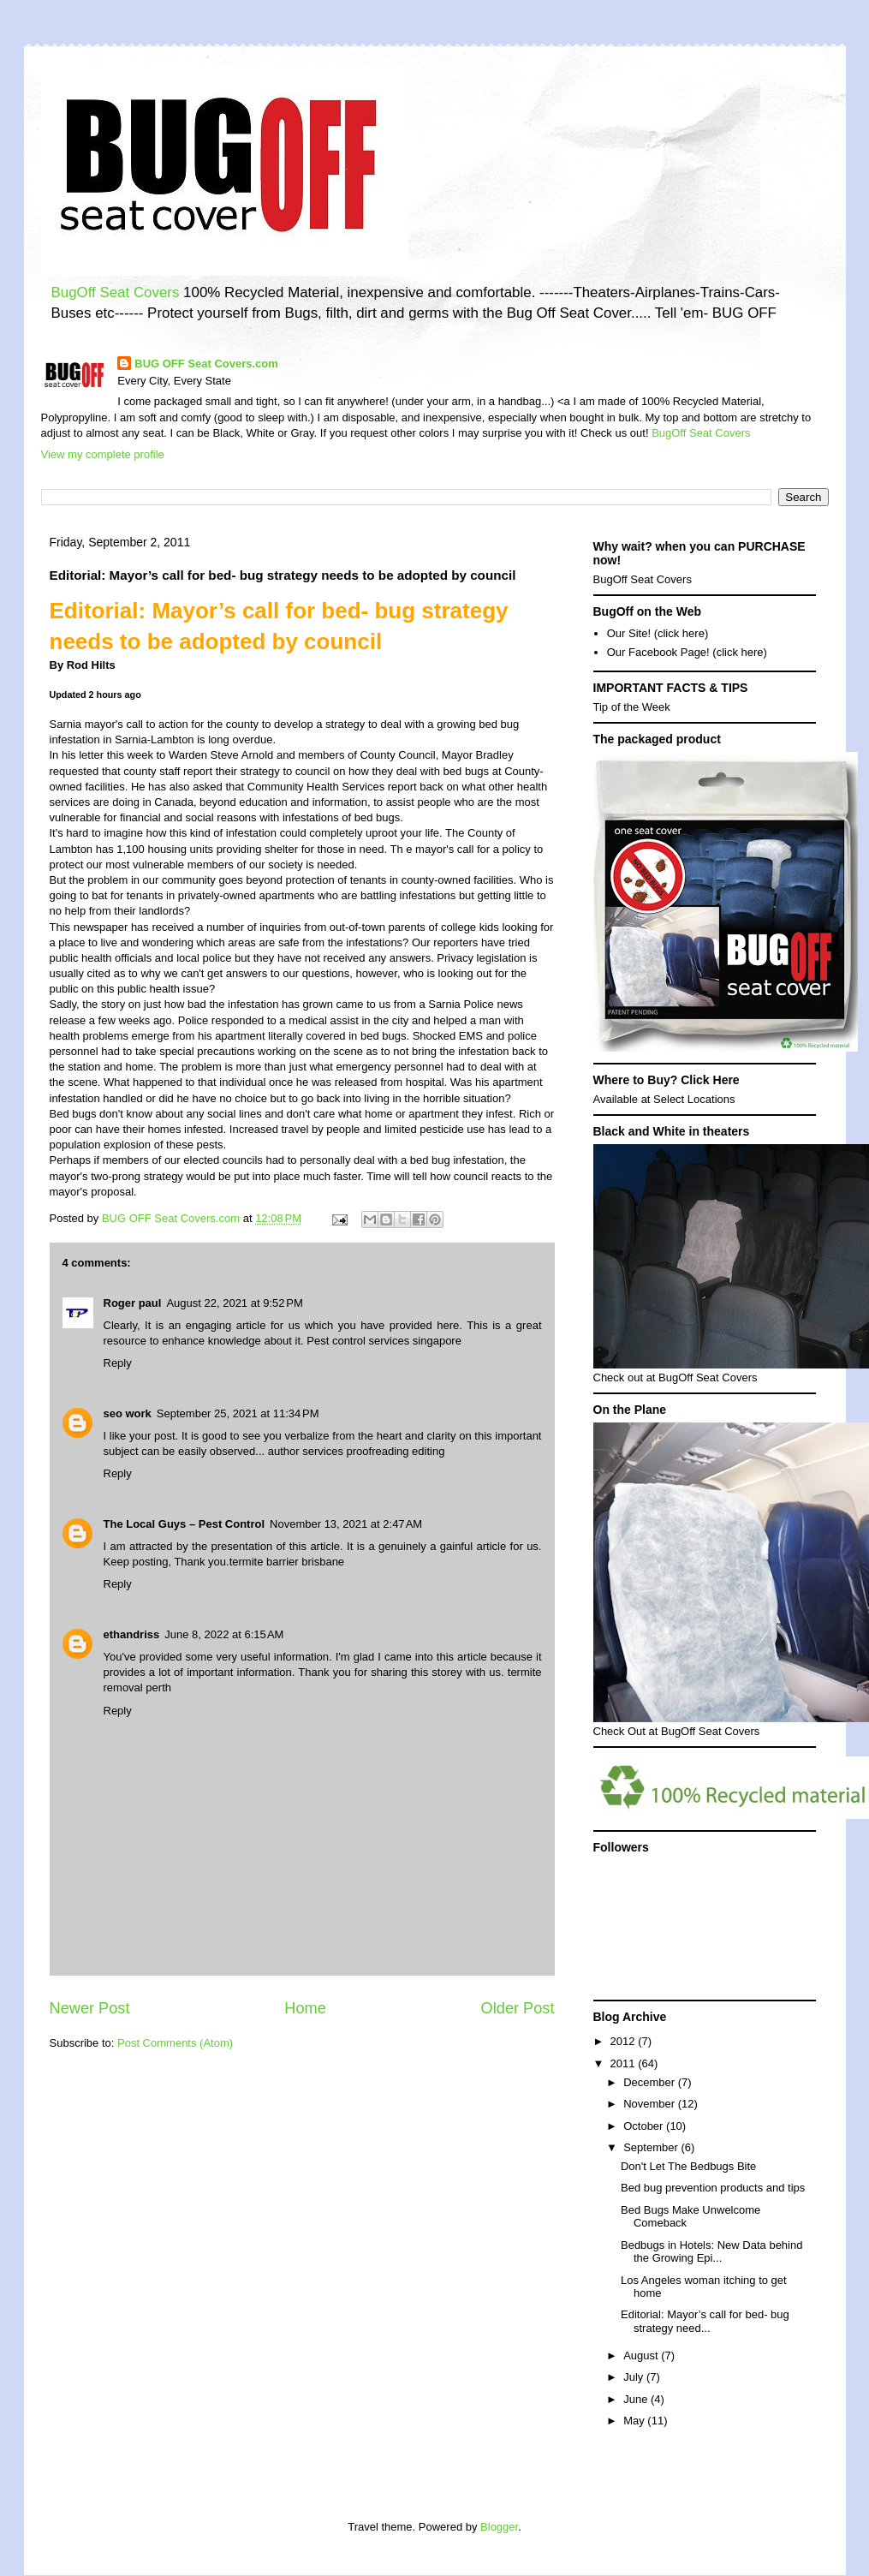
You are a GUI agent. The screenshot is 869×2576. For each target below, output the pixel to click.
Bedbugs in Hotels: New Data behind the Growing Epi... (711, 2252)
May (635, 2420)
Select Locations (694, 1099)
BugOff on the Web (647, 611)
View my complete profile (102, 454)
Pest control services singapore (384, 1340)
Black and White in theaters (671, 1131)
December (650, 2082)
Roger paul (133, 1303)
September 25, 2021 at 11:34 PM (238, 1413)
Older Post (518, 2008)
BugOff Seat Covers (115, 292)
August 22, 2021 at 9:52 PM (234, 1303)
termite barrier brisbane (286, 1561)
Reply (118, 1363)
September (652, 2147)
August (642, 2355)
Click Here (710, 1080)
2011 (624, 2063)
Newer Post (90, 2008)
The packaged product (657, 739)
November (650, 2103)
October (644, 2126)
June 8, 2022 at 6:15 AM (223, 1634)
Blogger (499, 2526)
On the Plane (630, 1409)
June (637, 2399)
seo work (128, 1413)
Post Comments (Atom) (175, 2042)
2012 (624, 2041)
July (634, 2376)
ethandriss (132, 1634)
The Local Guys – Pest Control (184, 1524)
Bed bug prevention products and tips (713, 2187)
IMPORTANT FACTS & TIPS (670, 688)
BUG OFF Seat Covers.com (206, 363)
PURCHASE (772, 546)
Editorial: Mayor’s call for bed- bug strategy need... (705, 2321)
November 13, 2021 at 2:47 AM (346, 1524)
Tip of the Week (631, 707)
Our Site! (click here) (657, 633)
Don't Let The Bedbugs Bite (688, 2166)
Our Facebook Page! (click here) (687, 652)
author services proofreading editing (356, 1451)
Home (305, 2008)
